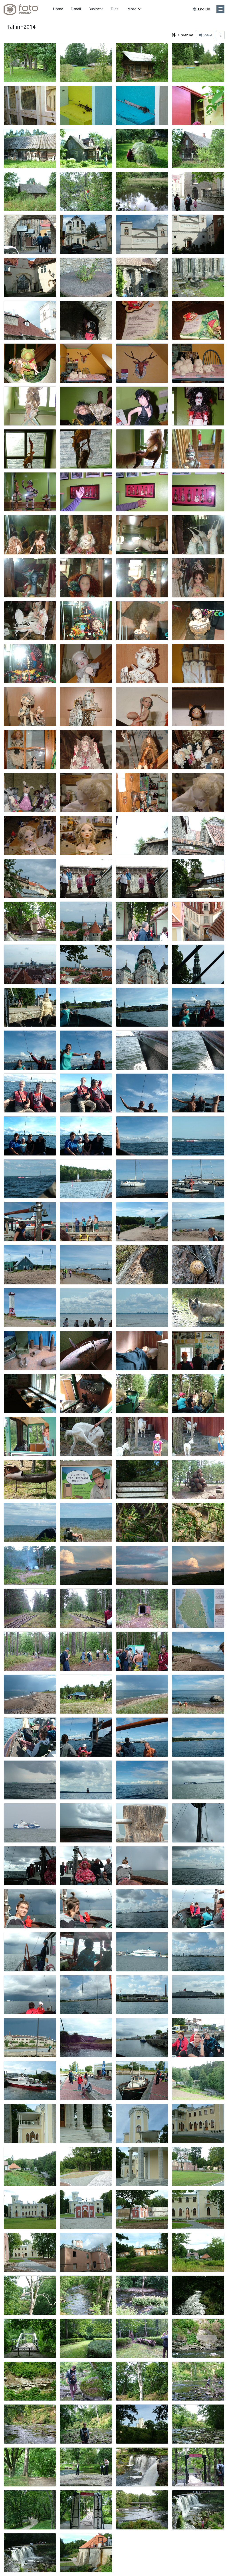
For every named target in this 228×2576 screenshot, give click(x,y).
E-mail (76, 8)
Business (96, 8)
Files (114, 8)
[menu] (220, 9)
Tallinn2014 (21, 26)
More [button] (134, 8)
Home (58, 8)
